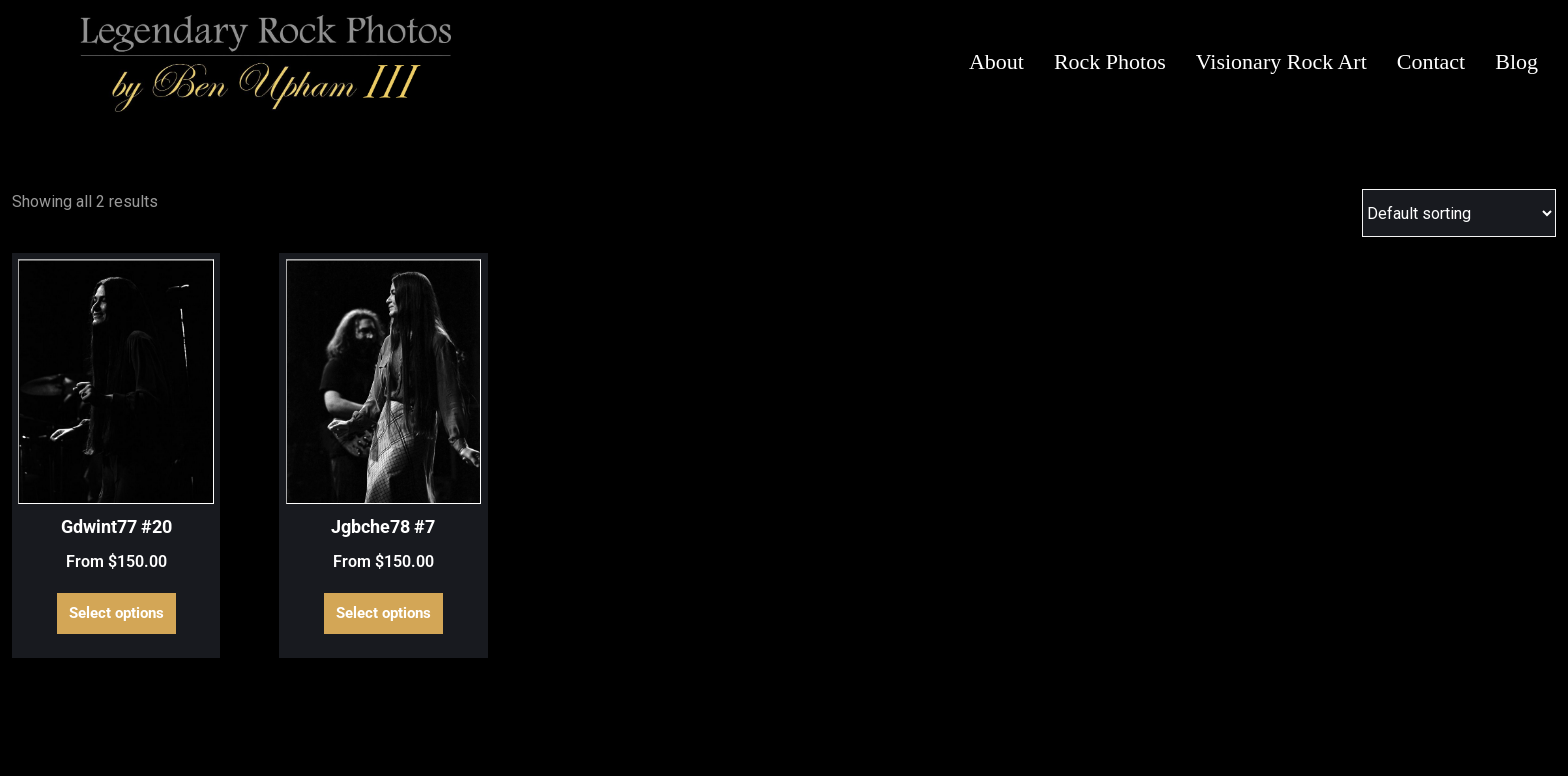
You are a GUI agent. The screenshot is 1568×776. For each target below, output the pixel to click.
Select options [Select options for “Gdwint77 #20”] (116, 613)
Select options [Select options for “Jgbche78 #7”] (383, 613)
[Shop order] (1459, 213)
